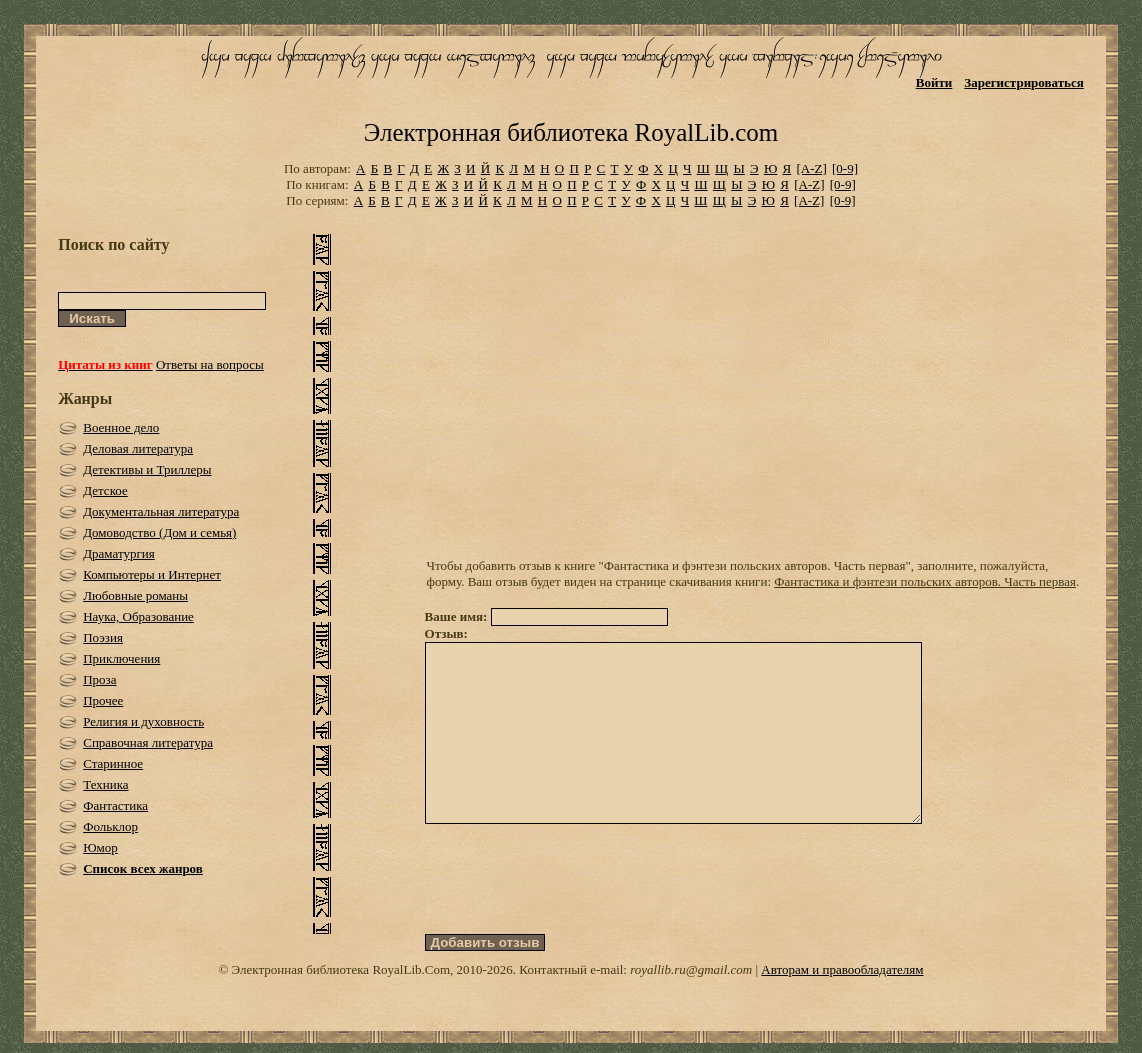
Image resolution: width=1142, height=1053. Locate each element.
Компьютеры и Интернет (152, 574)
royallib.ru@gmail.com (691, 1005)
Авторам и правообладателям (842, 1005)
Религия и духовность (143, 721)
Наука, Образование (138, 616)
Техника (105, 784)
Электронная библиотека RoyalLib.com (571, 132)
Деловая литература (138, 448)
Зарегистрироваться (1023, 82)
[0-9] (845, 168)
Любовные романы (135, 595)
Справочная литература (148, 742)
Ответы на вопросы (210, 364)
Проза (99, 679)
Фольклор (110, 826)
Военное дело (121, 427)
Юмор (100, 847)
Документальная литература (161, 511)
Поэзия (103, 637)
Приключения (121, 658)
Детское (105, 490)
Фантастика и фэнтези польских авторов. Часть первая (925, 581)
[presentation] (577, 915)
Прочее (103, 700)
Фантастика (115, 805)
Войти (934, 82)
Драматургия (119, 553)
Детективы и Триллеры (147, 469)
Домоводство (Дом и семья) (159, 532)
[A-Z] (811, 168)
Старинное (113, 763)
